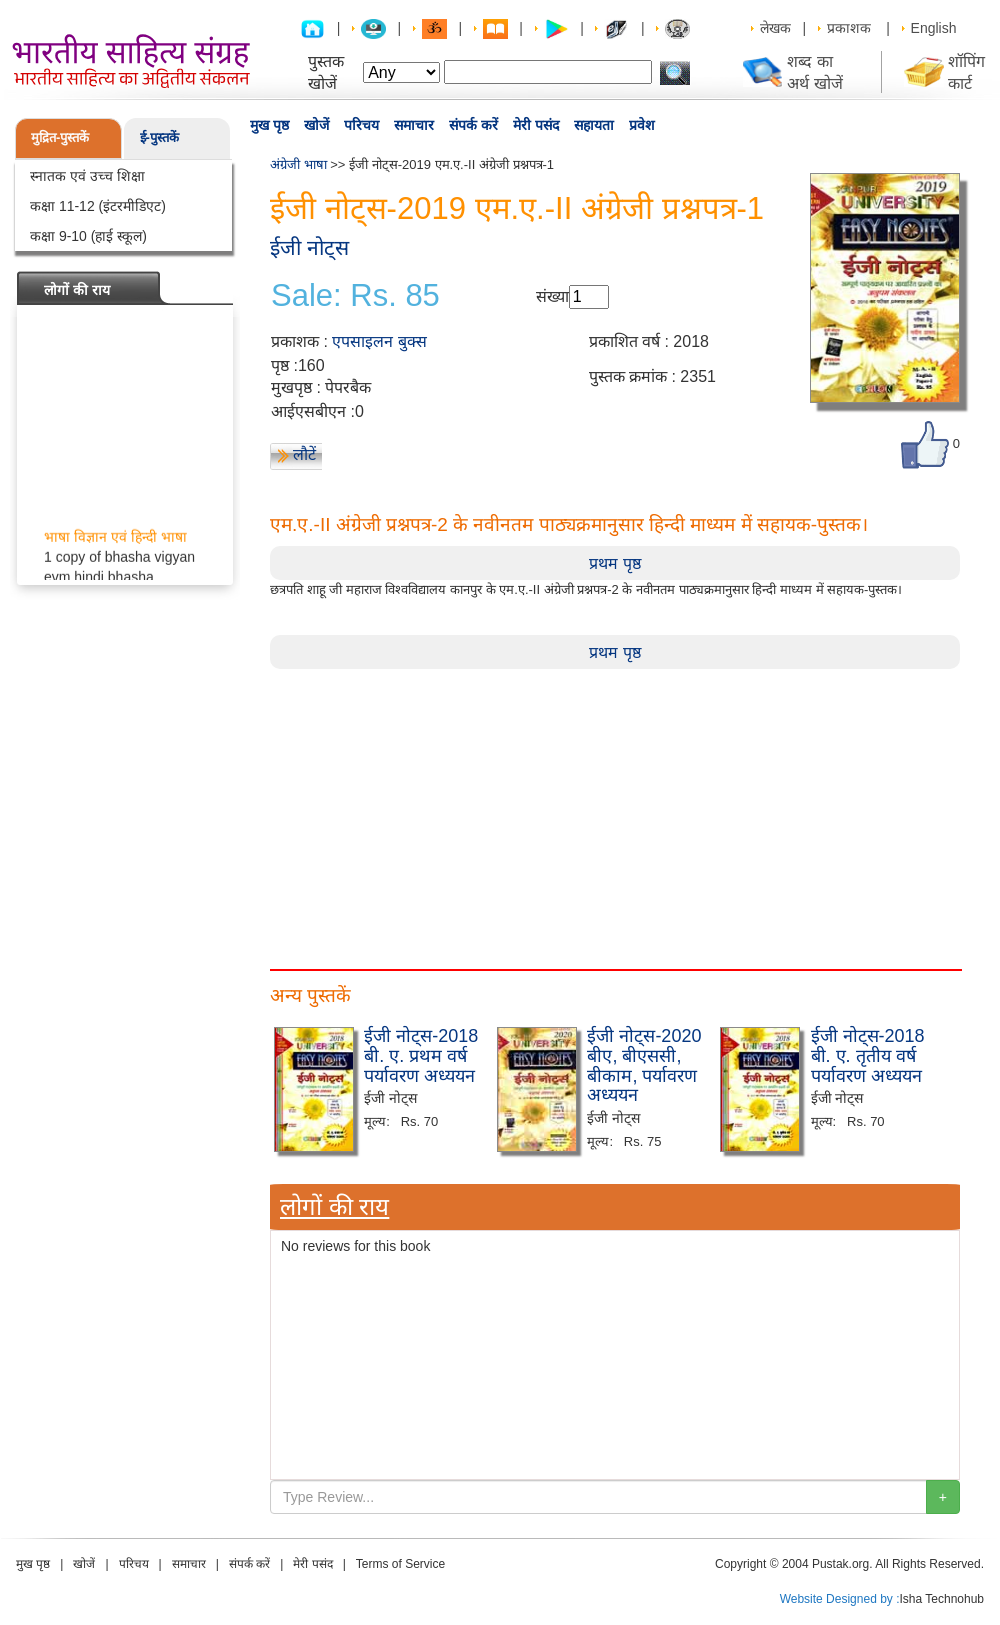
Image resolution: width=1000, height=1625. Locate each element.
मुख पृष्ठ (269, 125)
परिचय (361, 125)
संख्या (552, 296)
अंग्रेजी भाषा (298, 164)
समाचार (414, 125)
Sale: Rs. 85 (355, 296)
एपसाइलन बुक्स (379, 341)
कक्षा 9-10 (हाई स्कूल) (88, 236)
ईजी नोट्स (309, 247)
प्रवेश (642, 125)
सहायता (594, 125)
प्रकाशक (849, 28)
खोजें (316, 125)
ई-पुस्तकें (159, 137)
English (934, 28)
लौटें (304, 454)
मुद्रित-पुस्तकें (60, 137)
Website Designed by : (840, 1599)
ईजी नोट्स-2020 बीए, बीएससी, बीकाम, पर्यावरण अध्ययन (644, 1065)
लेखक (775, 28)
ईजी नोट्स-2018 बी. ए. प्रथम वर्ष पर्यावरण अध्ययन (421, 1056)
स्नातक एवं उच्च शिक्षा (87, 176)
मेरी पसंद (536, 125)
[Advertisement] (615, 809)
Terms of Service (400, 1564)
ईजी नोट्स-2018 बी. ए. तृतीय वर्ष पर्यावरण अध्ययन (868, 1056)
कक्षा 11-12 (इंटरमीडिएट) (98, 206)
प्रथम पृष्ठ (614, 563)
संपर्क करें (473, 125)
